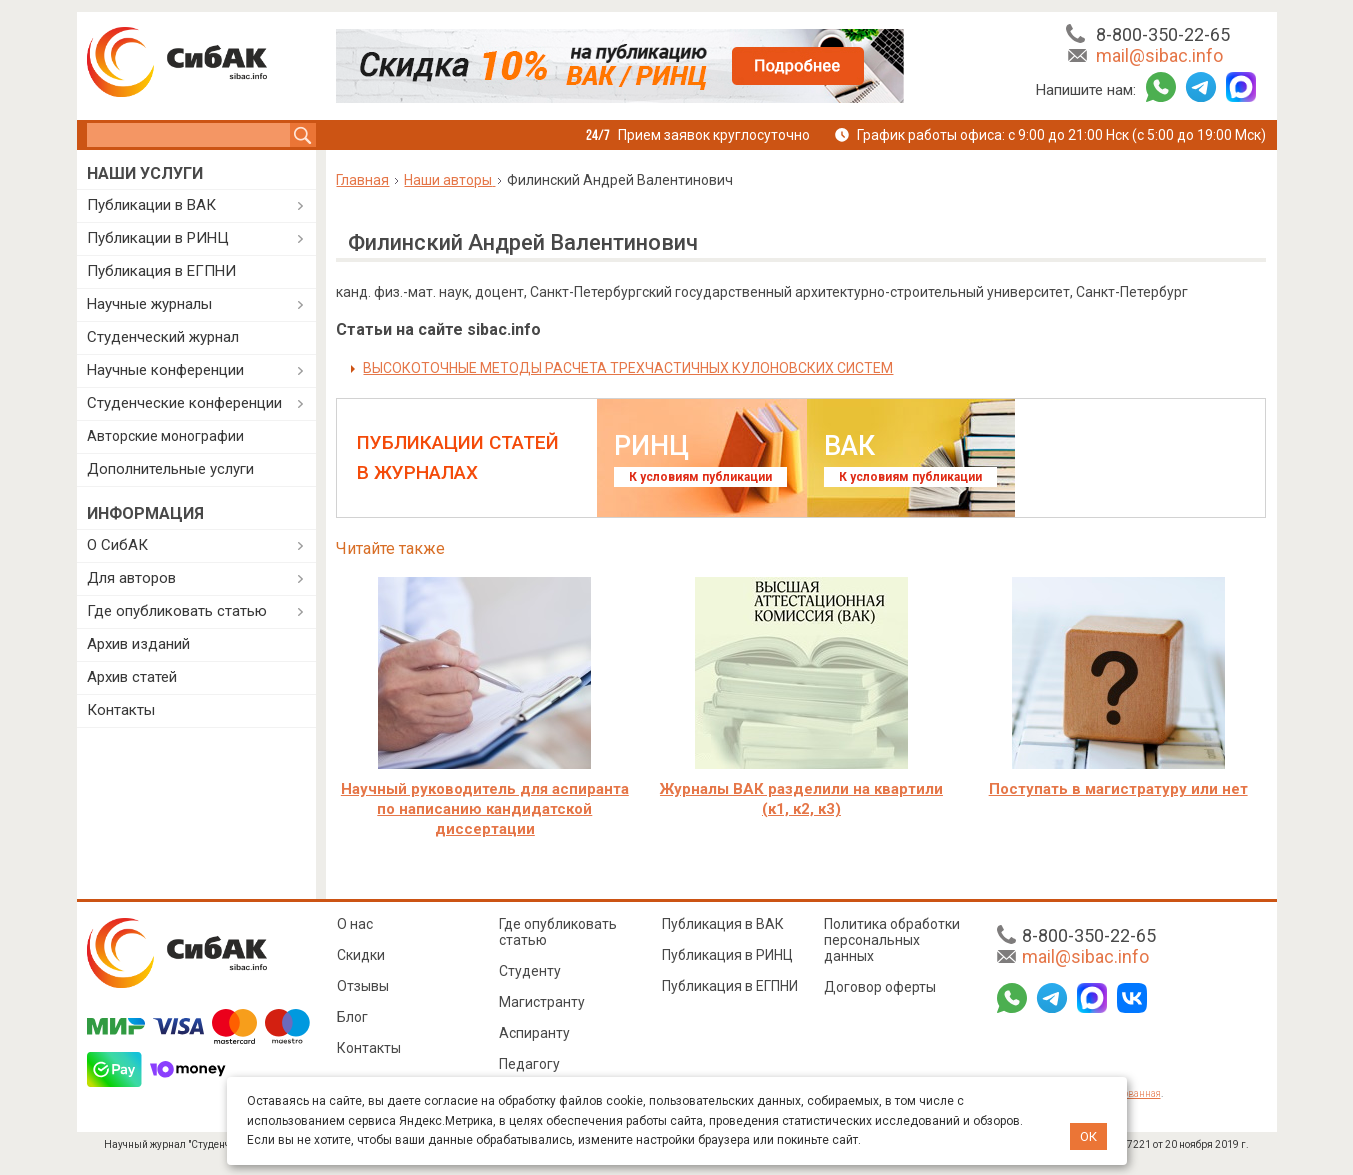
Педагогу (529, 1064)
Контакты (121, 710)
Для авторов (131, 578)
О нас (355, 924)
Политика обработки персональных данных (892, 940)
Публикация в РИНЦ (727, 955)
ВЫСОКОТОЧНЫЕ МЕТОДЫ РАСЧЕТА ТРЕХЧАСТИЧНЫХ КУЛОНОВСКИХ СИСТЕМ (628, 368)
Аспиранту (534, 1033)
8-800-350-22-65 (1163, 34)
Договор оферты (880, 987)
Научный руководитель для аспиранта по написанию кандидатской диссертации (485, 809)
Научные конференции (165, 370)
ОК (1088, 1136)
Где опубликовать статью (177, 611)
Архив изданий (138, 644)
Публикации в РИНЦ (158, 238)
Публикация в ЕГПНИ (161, 271)
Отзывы (363, 986)
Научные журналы (149, 304)
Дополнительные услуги (170, 469)
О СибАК (117, 545)
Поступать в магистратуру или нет (1118, 789)
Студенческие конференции (184, 403)
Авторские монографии (165, 436)
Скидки (361, 955)
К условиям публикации (700, 477)
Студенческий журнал (163, 337)
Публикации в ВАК (151, 205)
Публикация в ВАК (723, 924)
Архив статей (132, 677)
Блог (352, 1017)
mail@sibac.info (1159, 55)
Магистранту (542, 1002)
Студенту (530, 971)
